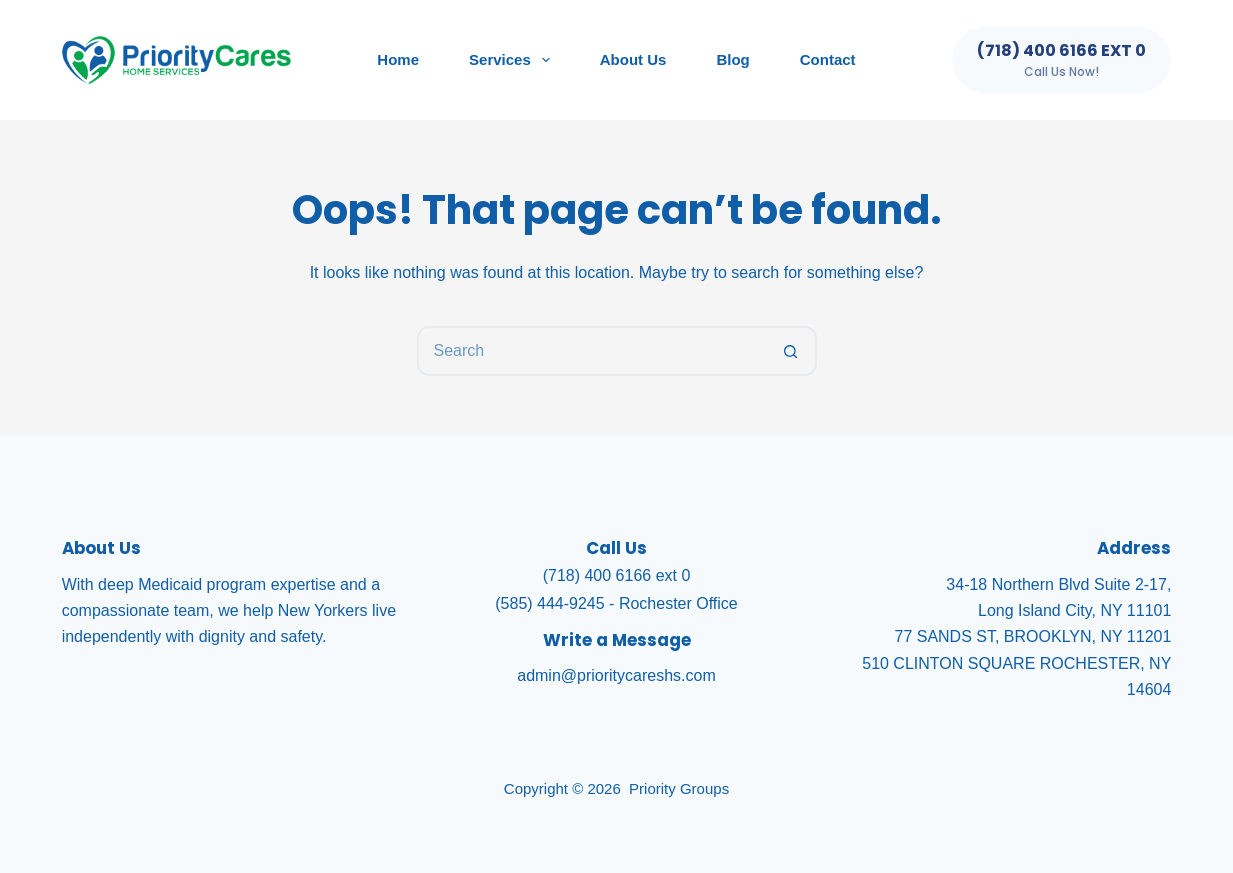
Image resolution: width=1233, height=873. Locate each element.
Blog (732, 59)
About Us (633, 59)
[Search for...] (592, 351)
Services (513, 60)
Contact (828, 59)
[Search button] (792, 351)
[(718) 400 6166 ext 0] (1061, 60)
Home (398, 59)
